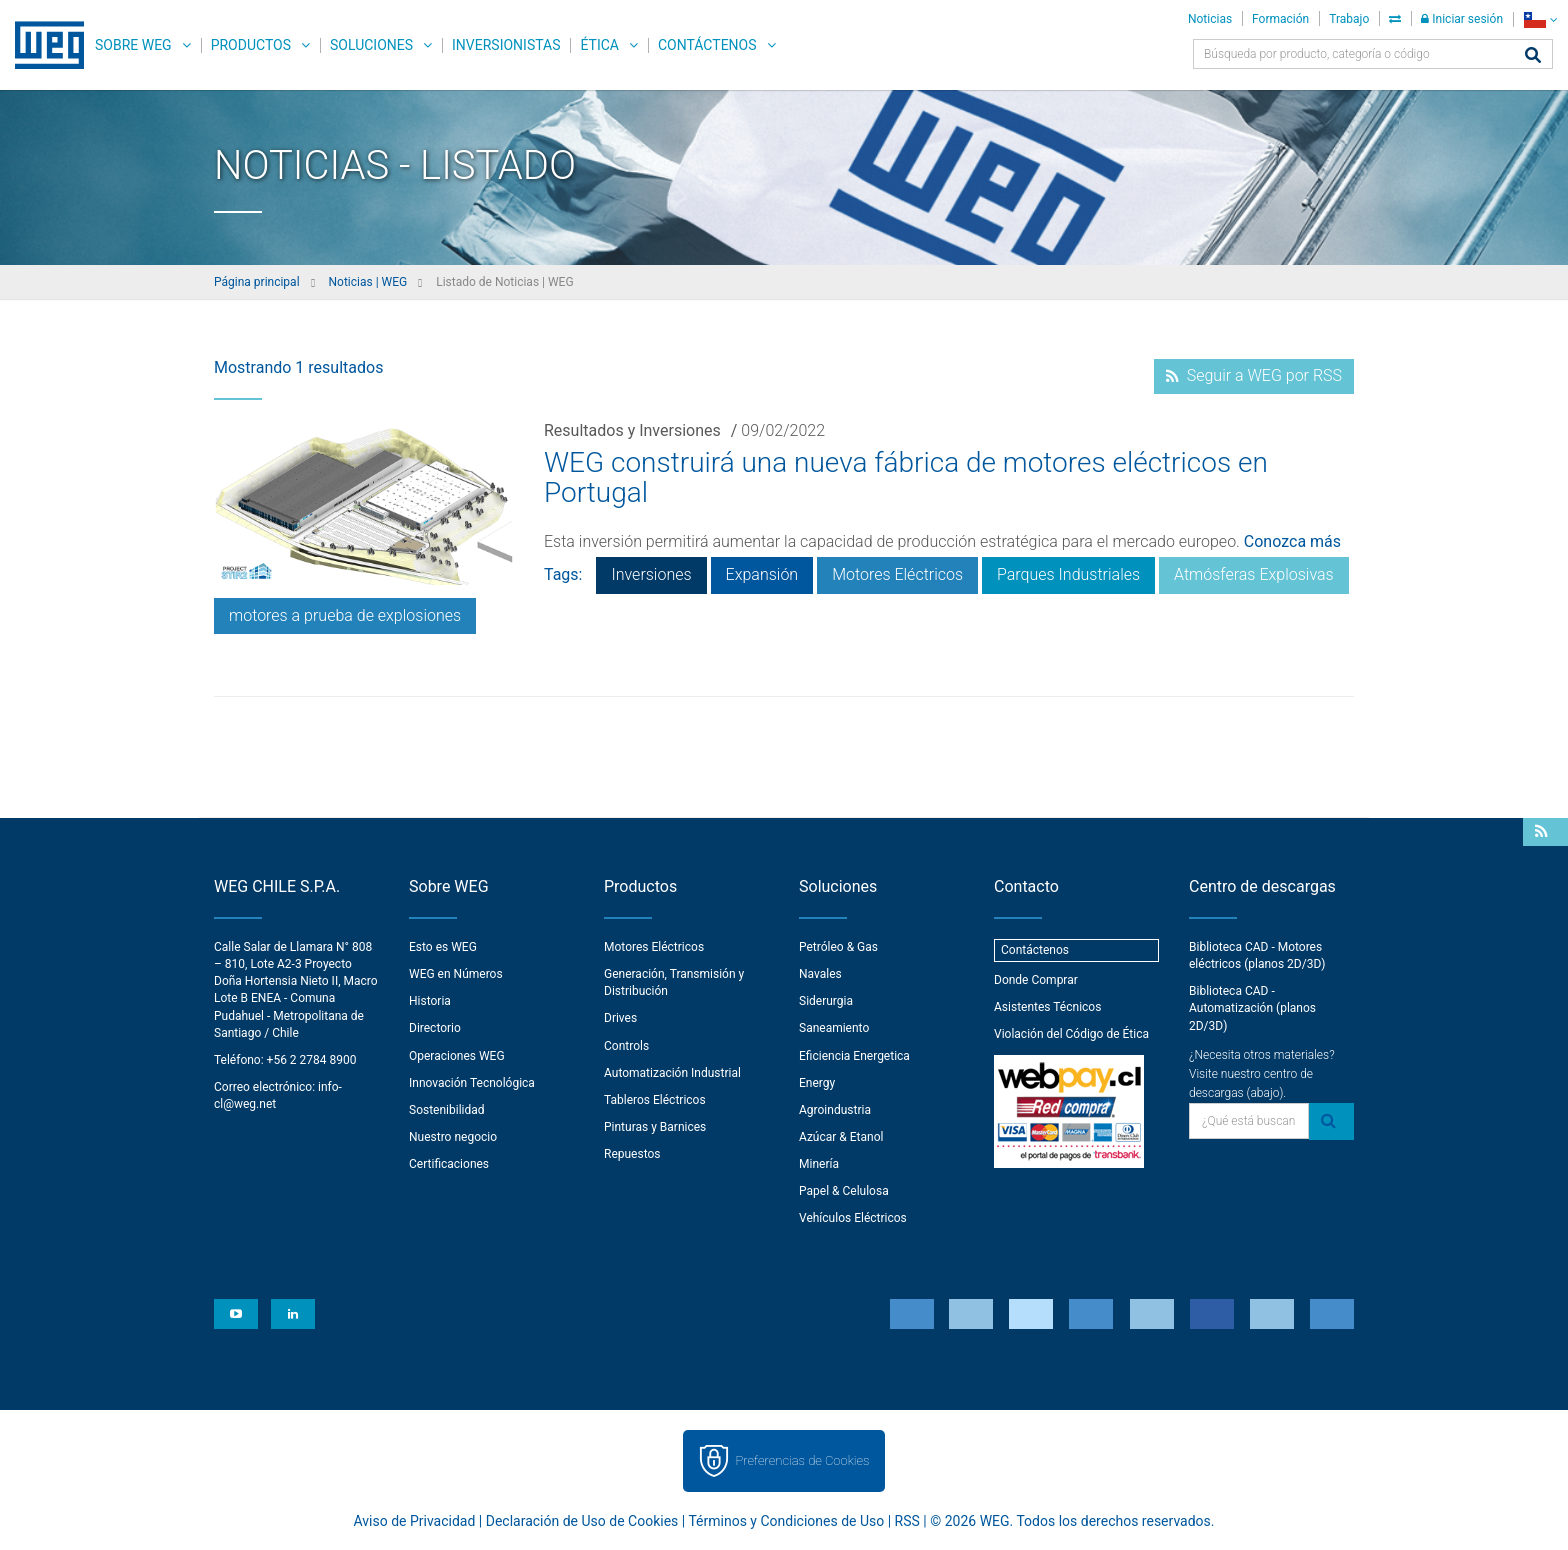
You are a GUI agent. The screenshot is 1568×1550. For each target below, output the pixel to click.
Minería (819, 1164)
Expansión (762, 574)
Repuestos (632, 1154)
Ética (599, 45)
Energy (817, 1083)
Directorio (435, 1028)
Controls (626, 1046)
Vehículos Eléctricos (853, 1218)
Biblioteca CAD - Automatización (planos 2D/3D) (1252, 1008)
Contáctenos (707, 45)
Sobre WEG (133, 45)
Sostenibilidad (447, 1110)
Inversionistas (506, 45)
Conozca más (1292, 541)
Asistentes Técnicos (1047, 1007)
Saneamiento (834, 1028)
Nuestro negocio (453, 1137)
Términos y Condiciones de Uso (786, 1521)
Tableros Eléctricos (655, 1100)
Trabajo (1349, 19)
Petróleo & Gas (838, 947)
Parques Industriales (1068, 574)
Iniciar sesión (1462, 19)
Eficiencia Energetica (854, 1056)
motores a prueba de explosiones (345, 615)
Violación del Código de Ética (1071, 1034)
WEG (42, 45)
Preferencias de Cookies (802, 1460)
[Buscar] (1533, 56)
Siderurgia (826, 1001)
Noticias (1210, 19)
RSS (907, 1521)
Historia (430, 1001)
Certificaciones (449, 1164)
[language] (1540, 19)
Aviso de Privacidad (415, 1521)
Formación (1280, 19)
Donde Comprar (1036, 980)
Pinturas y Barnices (655, 1127)
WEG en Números (456, 974)
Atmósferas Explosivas (1254, 574)
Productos (251, 45)
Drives (620, 1018)
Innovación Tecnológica (472, 1083)
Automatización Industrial (672, 1073)
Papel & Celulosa (844, 1191)
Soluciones (371, 45)
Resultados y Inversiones (632, 430)
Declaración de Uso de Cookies (582, 1521)
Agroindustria (835, 1110)
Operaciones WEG (457, 1056)
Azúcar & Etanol (841, 1137)
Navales (820, 974)
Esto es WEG (443, 947)
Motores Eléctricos (897, 574)
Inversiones (651, 574)
